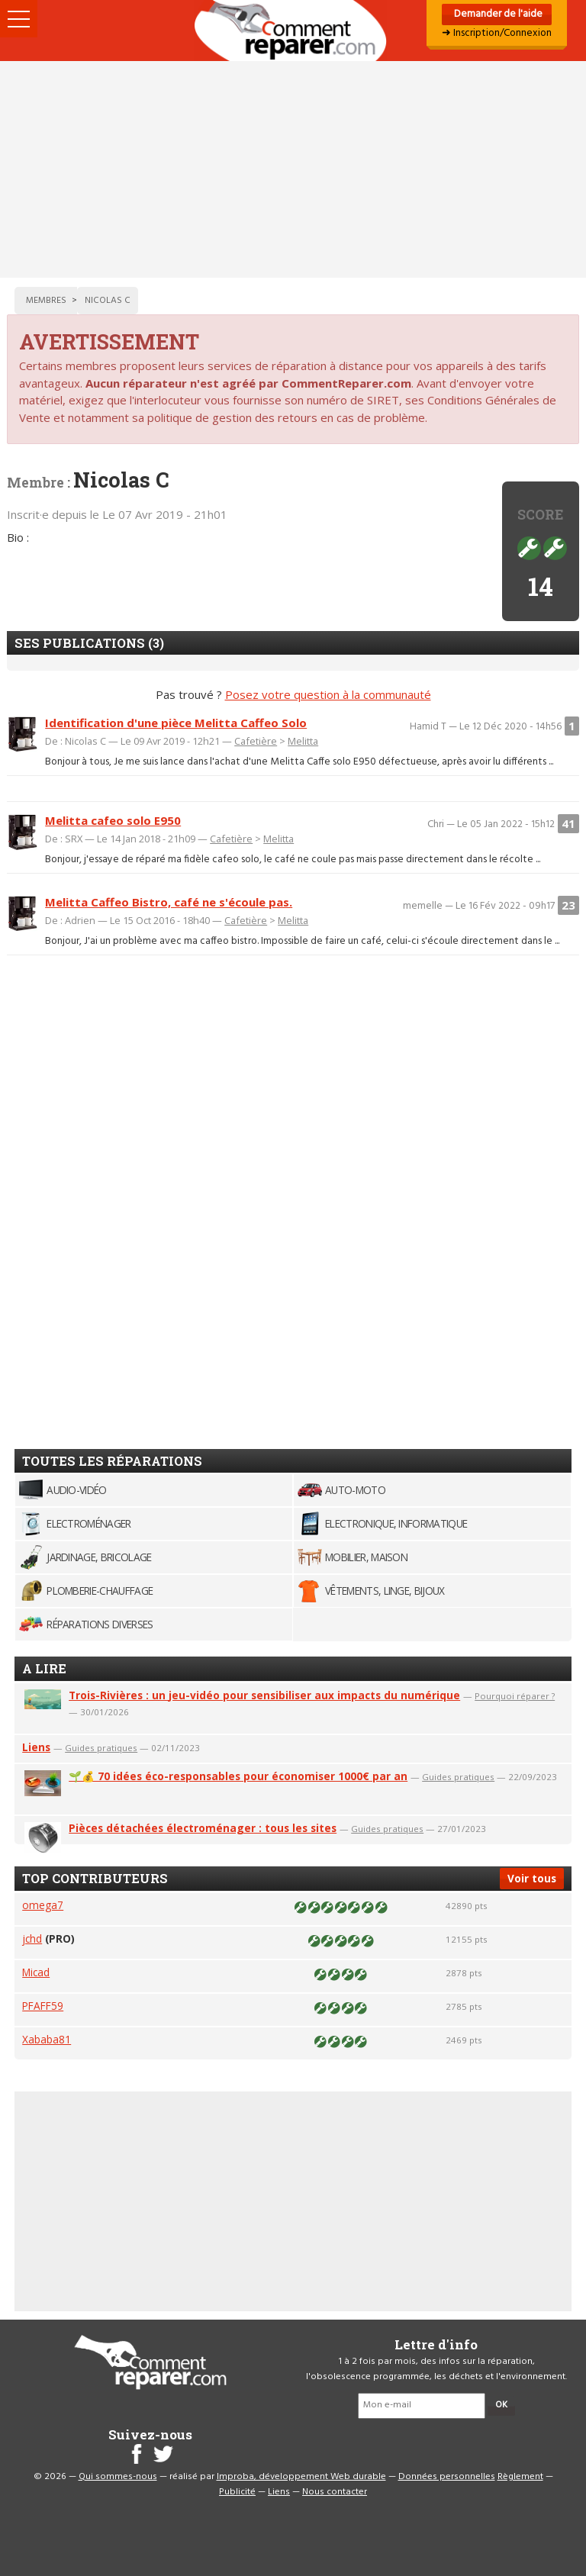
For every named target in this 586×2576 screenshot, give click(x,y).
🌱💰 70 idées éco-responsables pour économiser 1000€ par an (238, 1776)
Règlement (520, 2476)
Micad (36, 1972)
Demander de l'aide (497, 14)
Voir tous (531, 1878)
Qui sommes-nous (118, 2476)
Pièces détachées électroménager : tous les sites (202, 1828)
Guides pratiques (101, 1747)
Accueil (293, 30)
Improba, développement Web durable (301, 2476)
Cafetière (255, 741)
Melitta (303, 741)
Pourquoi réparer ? (515, 1696)
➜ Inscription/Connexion (497, 33)
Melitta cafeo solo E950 (113, 820)
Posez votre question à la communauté (328, 694)
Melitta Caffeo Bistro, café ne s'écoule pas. (168, 902)
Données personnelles (446, 2476)
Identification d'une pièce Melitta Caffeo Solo (176, 722)
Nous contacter (334, 2492)
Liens (36, 1747)
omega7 (42, 1905)
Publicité (237, 2492)
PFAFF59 (42, 2005)
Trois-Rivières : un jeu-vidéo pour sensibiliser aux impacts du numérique (264, 1695)
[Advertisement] (293, 169)
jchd (32, 1938)
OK (501, 2405)
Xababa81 (46, 2039)
